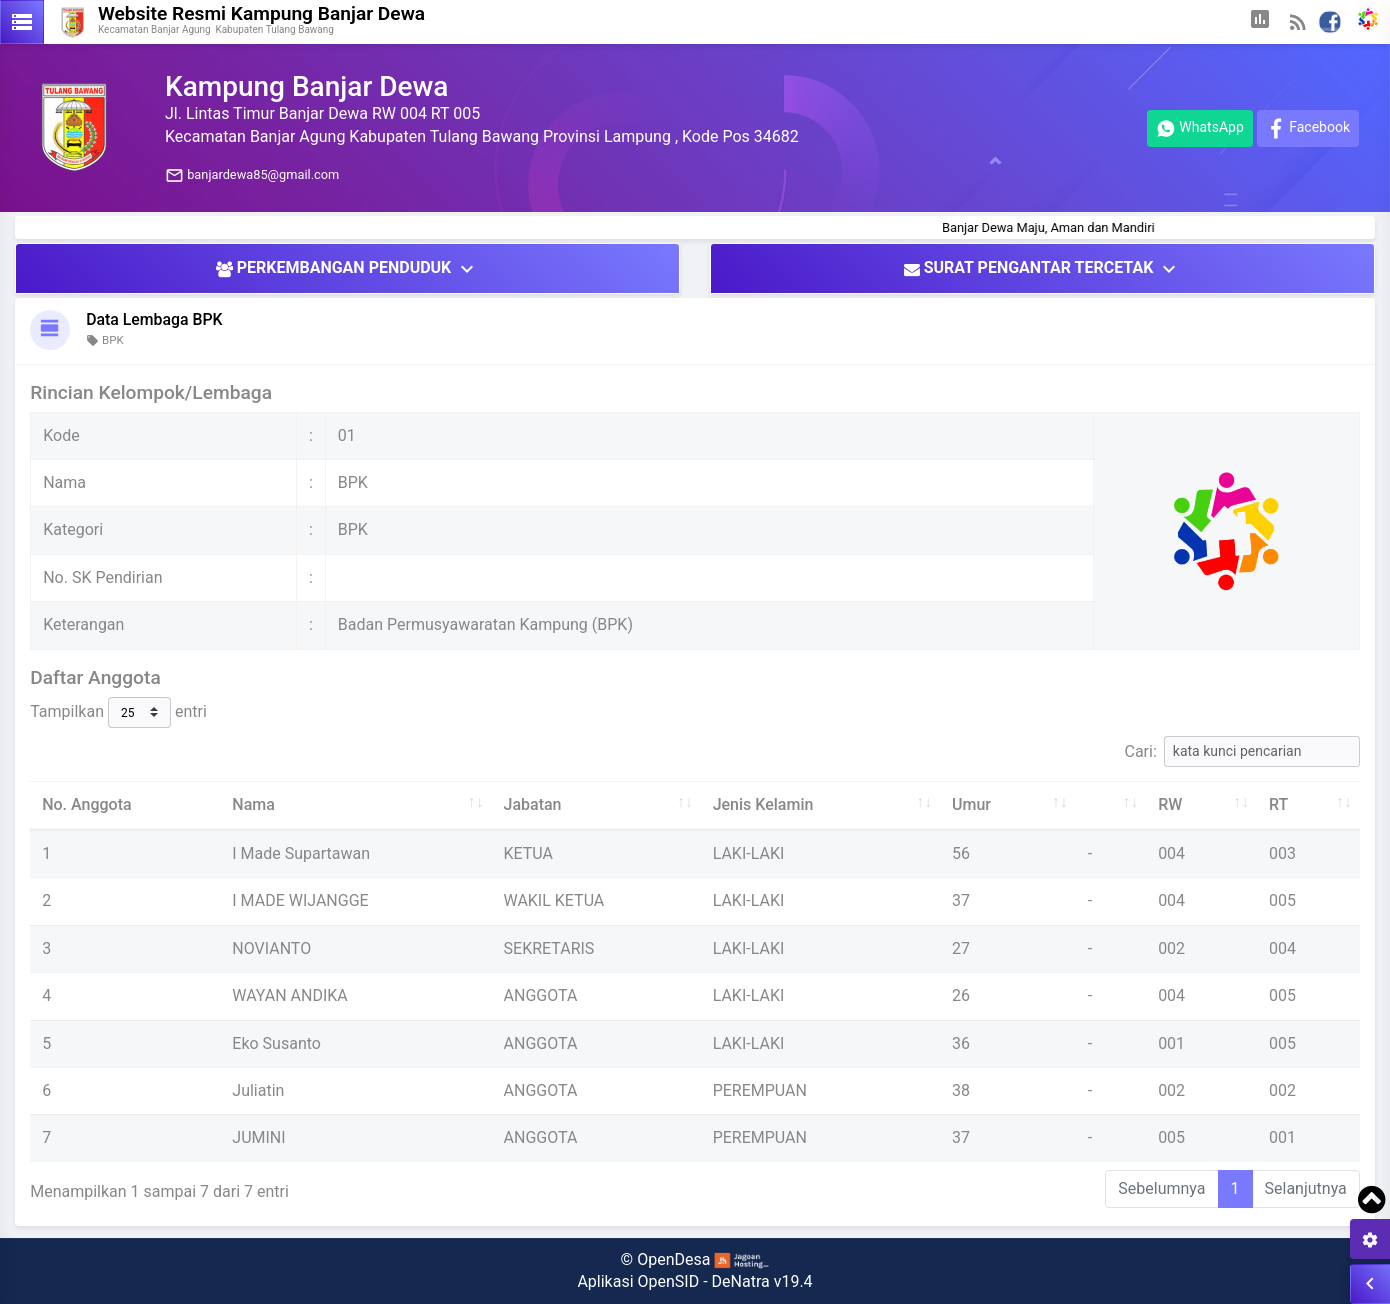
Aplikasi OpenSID (638, 1281)
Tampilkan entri (118, 712)
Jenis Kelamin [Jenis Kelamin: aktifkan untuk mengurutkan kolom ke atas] (763, 804)
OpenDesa (673, 1259)
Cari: (1242, 751)
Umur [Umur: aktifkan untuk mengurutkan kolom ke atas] (971, 804)
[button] (1260, 22)
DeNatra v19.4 (762, 1281)
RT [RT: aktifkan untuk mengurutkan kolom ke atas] (1278, 804)
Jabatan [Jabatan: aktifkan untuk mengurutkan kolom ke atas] (533, 804)
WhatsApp (1200, 128)
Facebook (1308, 128)
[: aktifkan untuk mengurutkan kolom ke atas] (1111, 805)
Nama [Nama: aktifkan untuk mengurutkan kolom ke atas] (253, 804)
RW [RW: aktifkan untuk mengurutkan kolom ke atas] (1170, 804)
